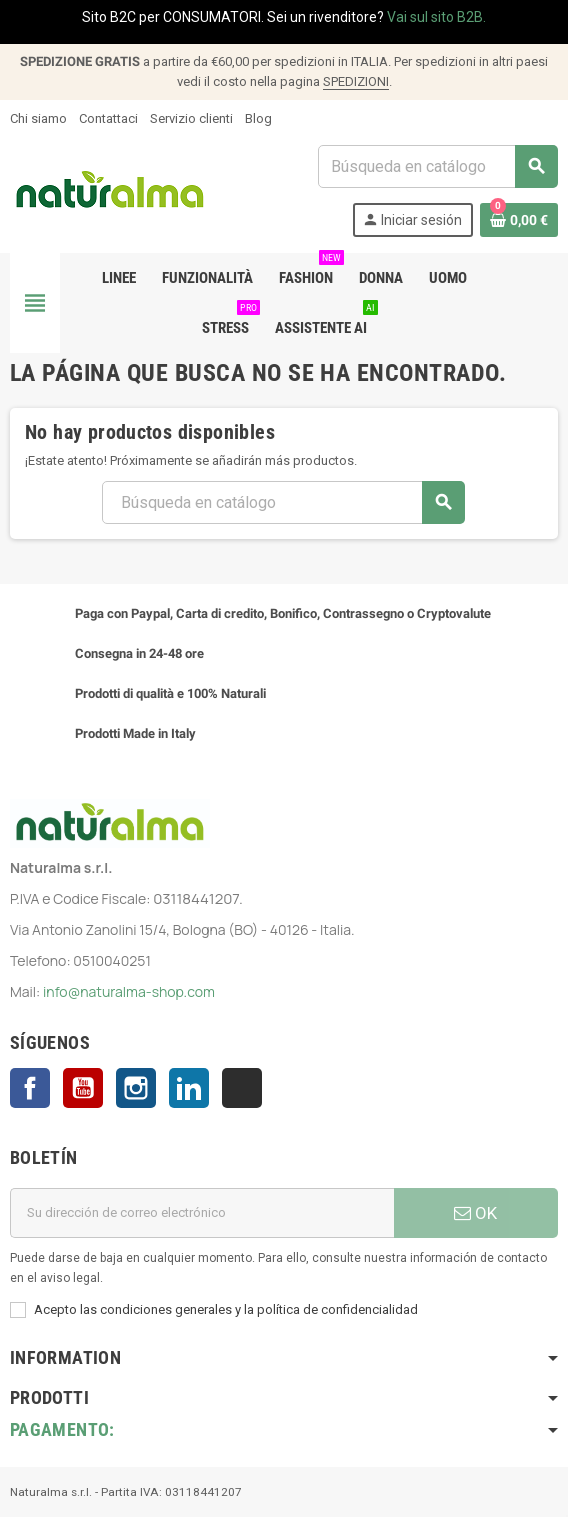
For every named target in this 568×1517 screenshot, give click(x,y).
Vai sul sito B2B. (436, 17)
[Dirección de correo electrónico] (202, 1213)
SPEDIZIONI (356, 81)
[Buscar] (437, 166)
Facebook (30, 1088)
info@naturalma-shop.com (129, 991)
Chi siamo (38, 118)
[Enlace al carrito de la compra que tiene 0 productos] (519, 220)
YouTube (83, 1088)
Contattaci (108, 118)
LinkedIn (189, 1088)
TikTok (242, 1088)
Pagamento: (62, 1429)
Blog (258, 118)
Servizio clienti (191, 118)
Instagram (136, 1088)
